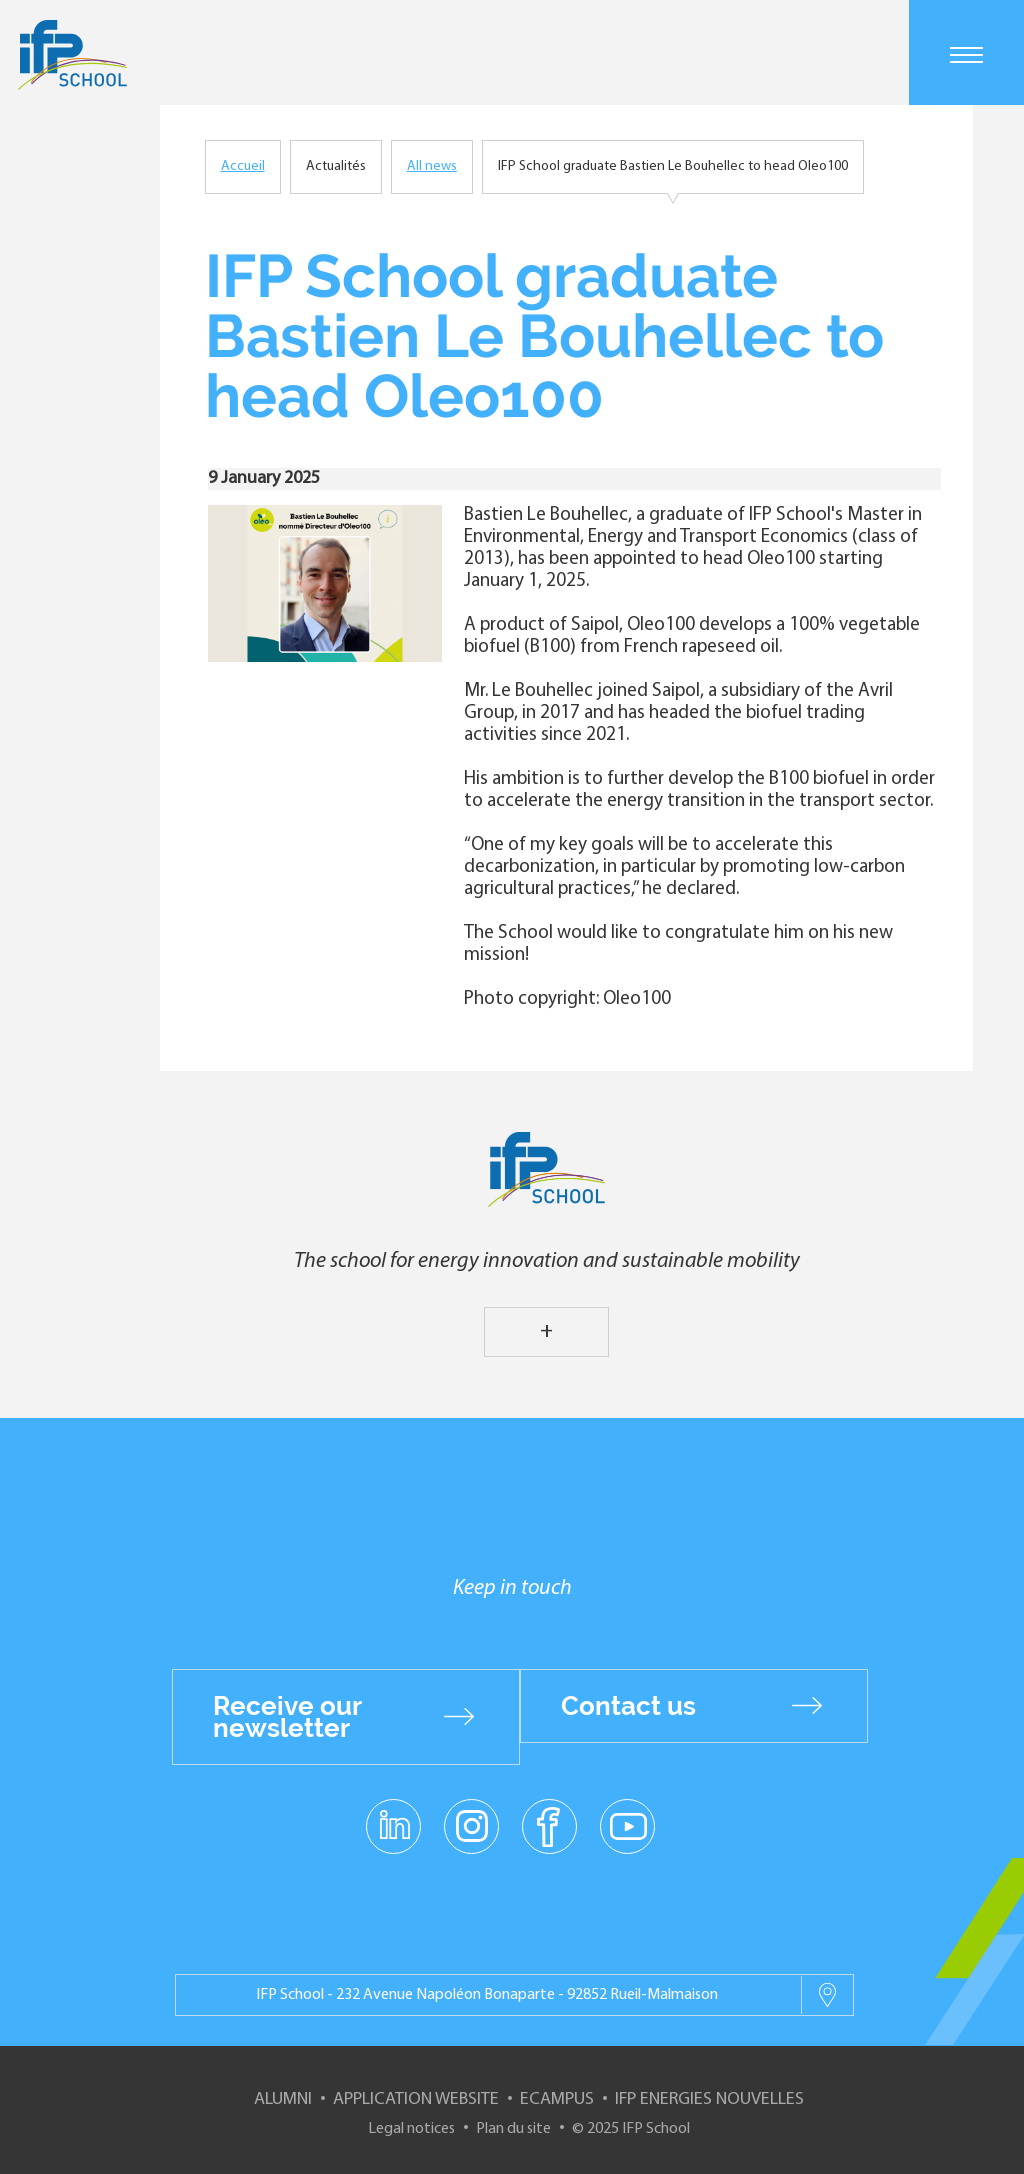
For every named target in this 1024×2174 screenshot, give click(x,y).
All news (432, 166)
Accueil (243, 166)
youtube (627, 1825)
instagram (471, 1825)
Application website (416, 2099)
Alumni (283, 2099)
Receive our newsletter (287, 1717)
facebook (549, 1825)
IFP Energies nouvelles (709, 2099)
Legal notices (411, 2129)
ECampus (557, 2099)
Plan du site (513, 2129)
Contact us (628, 1706)
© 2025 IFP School (631, 2129)
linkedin (393, 1814)
